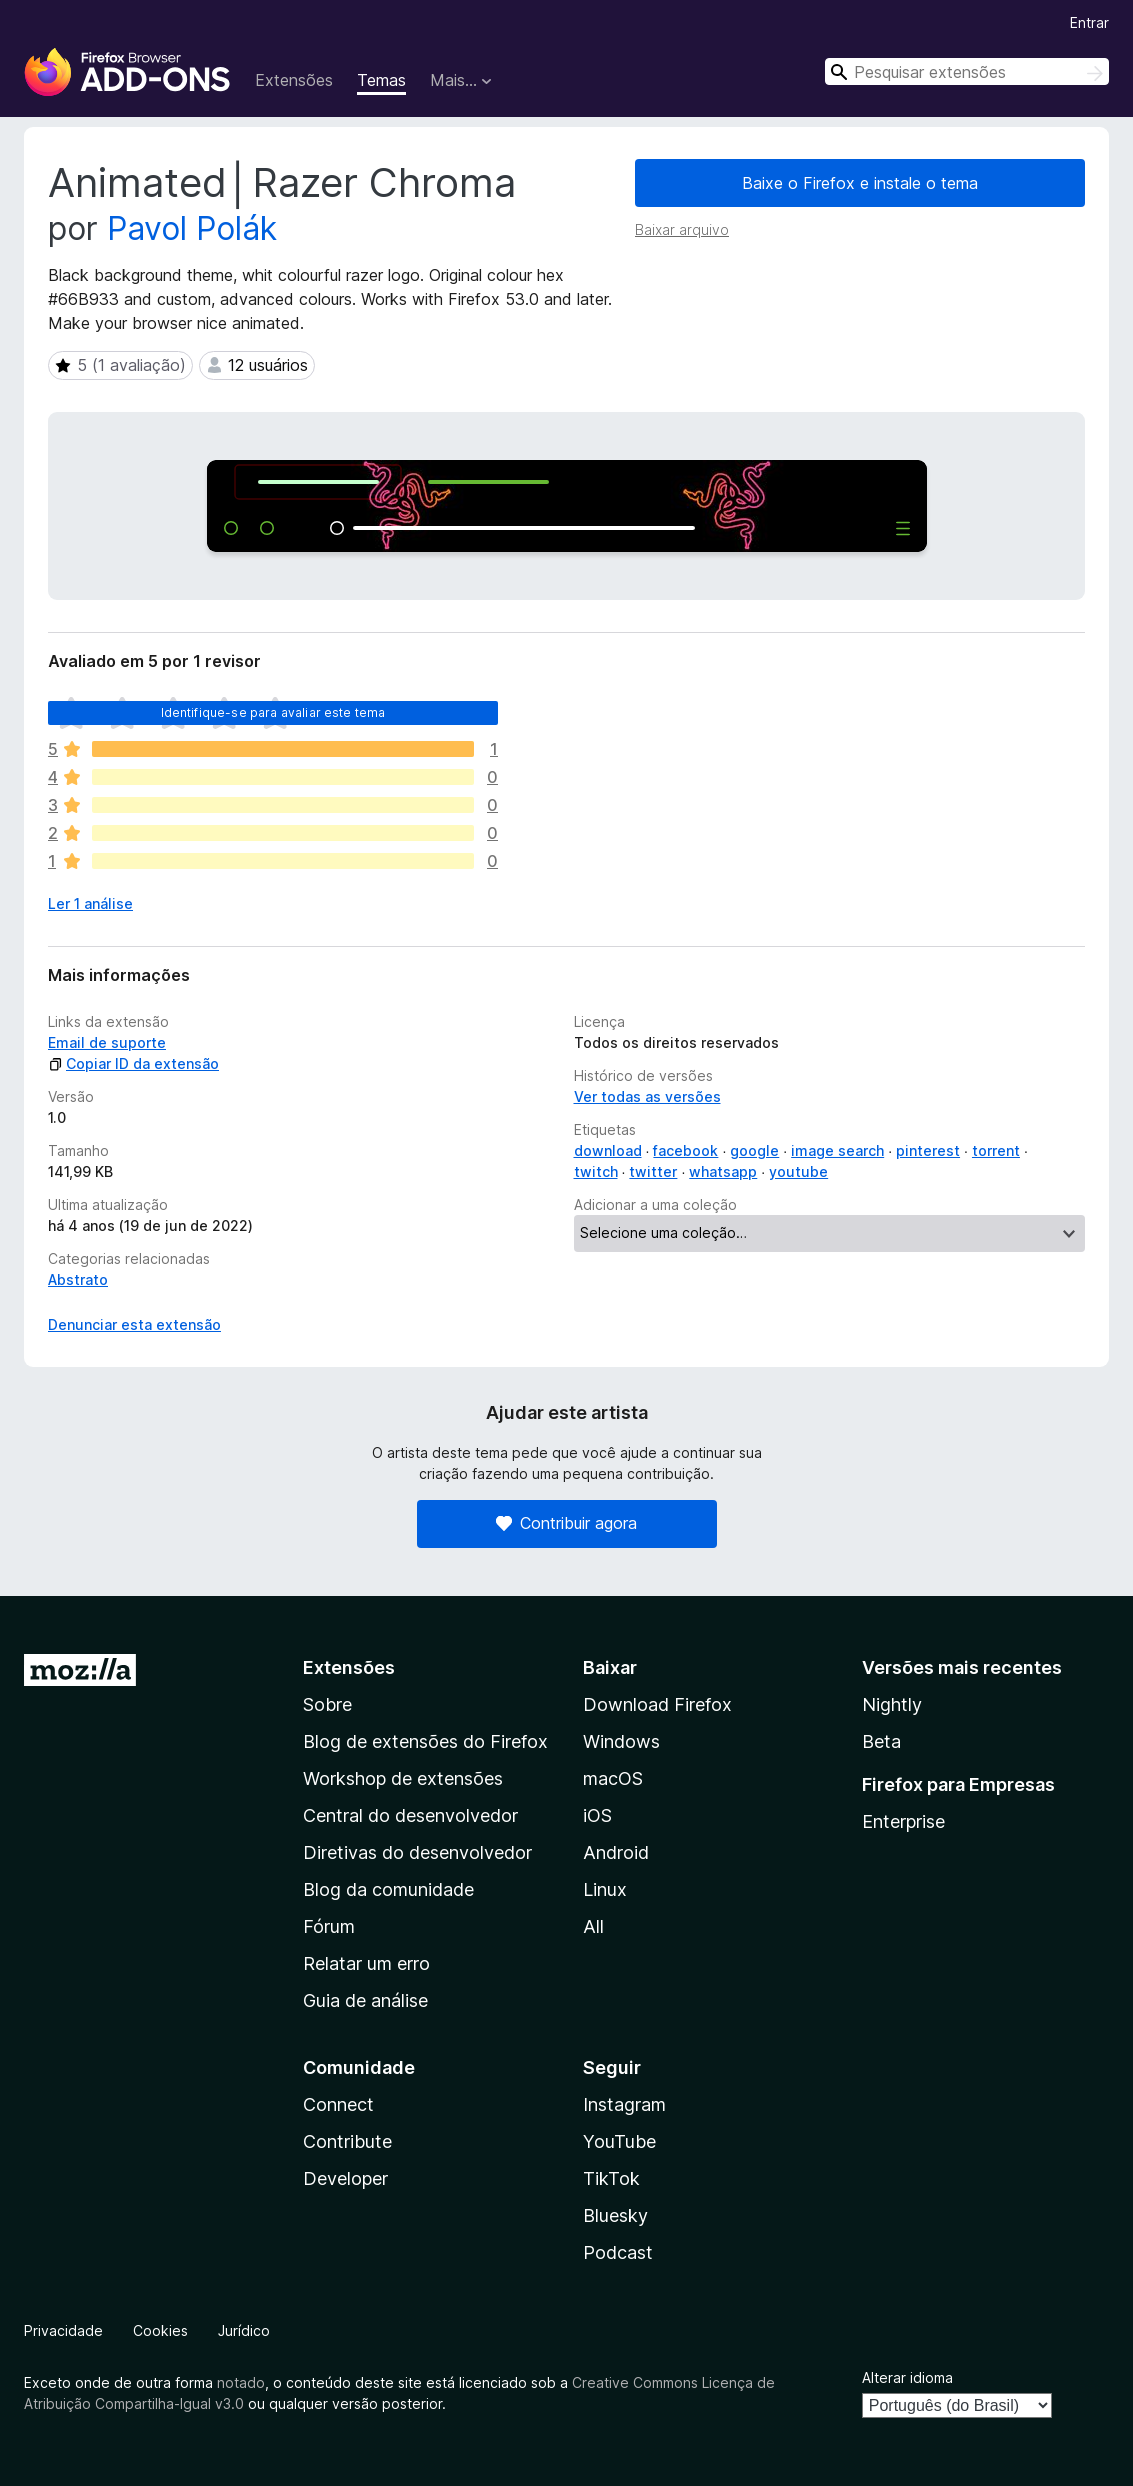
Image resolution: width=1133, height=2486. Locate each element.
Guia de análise (365, 2000)
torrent (996, 1150)
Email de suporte (107, 1042)
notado (241, 2382)
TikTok (611, 2178)
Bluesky (615, 2215)
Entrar (1089, 22)
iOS (597, 1815)
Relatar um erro (366, 1963)
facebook (685, 1150)
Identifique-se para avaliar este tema (273, 712)
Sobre (327, 1704)
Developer (345, 2178)
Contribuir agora (566, 1523)
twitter (653, 1171)
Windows (621, 1741)
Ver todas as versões (647, 1096)
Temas (381, 80)
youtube (798, 1171)
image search (837, 1150)
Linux (605, 1889)
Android (616, 1852)
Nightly (892, 1704)
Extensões (294, 80)
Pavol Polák (192, 228)
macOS (613, 1778)
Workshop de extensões (403, 1778)
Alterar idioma (907, 2377)
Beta (881, 1741)
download (608, 1150)
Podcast (618, 2252)
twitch (596, 1171)
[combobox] (967, 71)
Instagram (624, 2104)
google (754, 1150)
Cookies (160, 2330)
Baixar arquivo (682, 229)
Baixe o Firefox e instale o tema (860, 183)
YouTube (619, 2141)
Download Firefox (657, 1704)
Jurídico (244, 2330)
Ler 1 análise (90, 903)
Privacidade (63, 2330)
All (593, 1926)
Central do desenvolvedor (410, 1815)
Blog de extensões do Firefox (425, 1741)
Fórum (329, 1926)
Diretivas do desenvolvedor (417, 1852)
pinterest (928, 1150)
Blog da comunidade (388, 1889)
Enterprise (903, 1821)
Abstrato (78, 1279)
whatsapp (723, 1171)
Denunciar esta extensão (134, 1324)
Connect (338, 2104)
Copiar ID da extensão (133, 1063)
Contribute (347, 2141)
